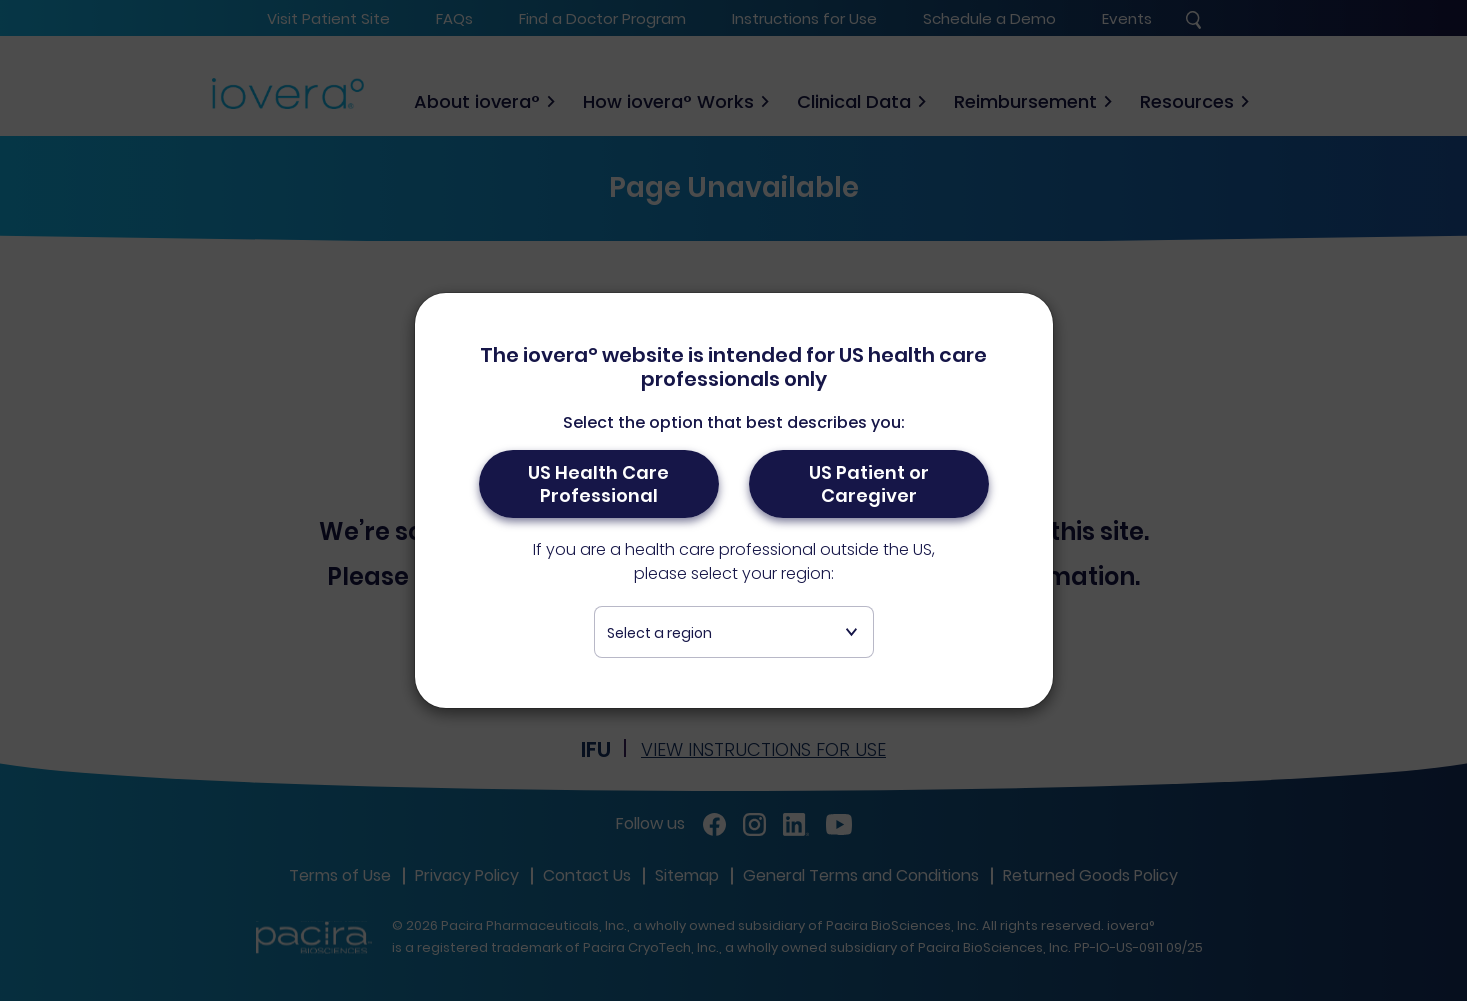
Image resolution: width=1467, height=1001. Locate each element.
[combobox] (734, 632)
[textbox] (734, 633)
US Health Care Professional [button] (598, 484)
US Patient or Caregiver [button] (869, 484)
